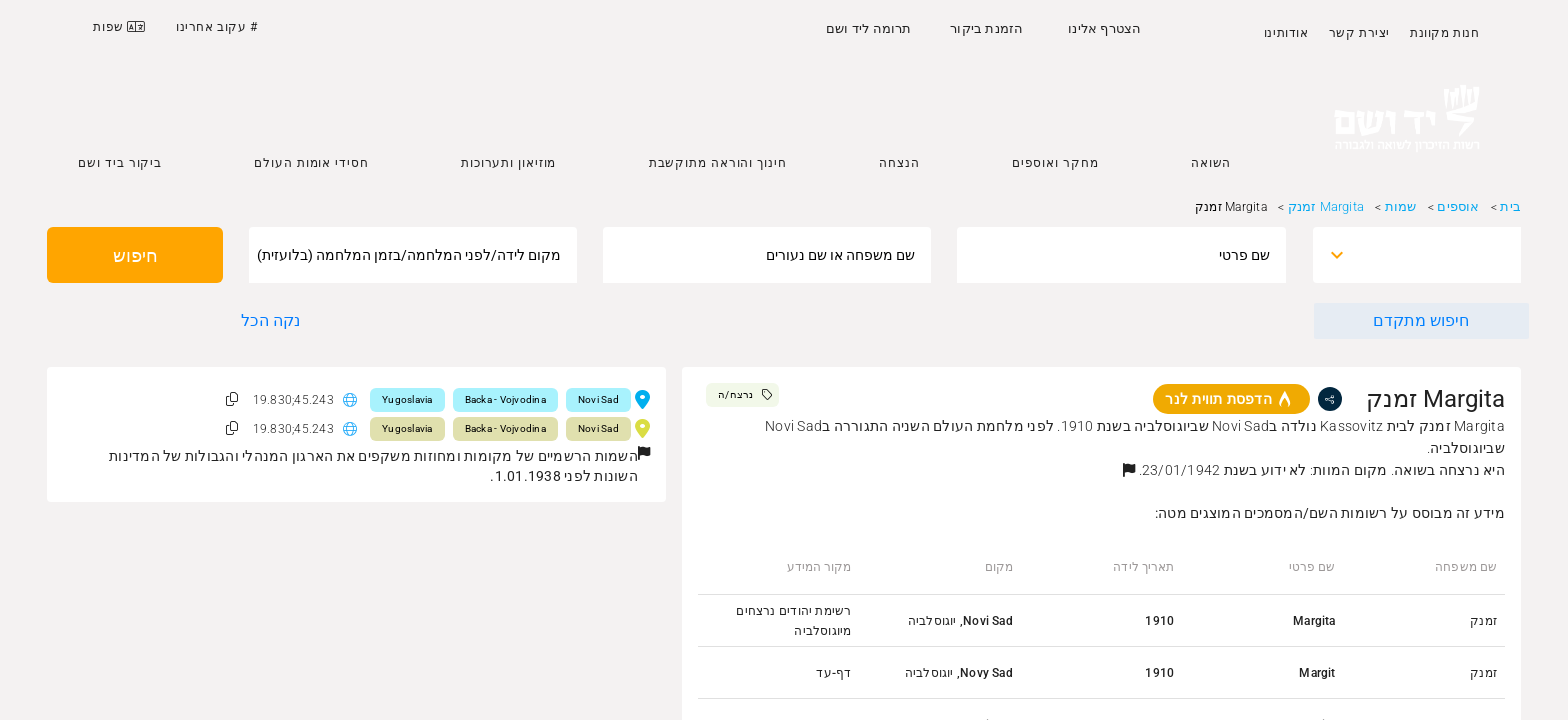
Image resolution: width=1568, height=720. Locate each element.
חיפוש (135, 255)
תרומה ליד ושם (869, 28)
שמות (1401, 206)
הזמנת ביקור (986, 28)
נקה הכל (270, 320)
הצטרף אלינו (1104, 28)
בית (1510, 206)
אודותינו (1286, 33)
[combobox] (1435, 255)
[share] (1330, 399)
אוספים (1458, 206)
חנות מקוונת (1445, 33)
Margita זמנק (1326, 206)
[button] (1129, 470)
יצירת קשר (1359, 33)
